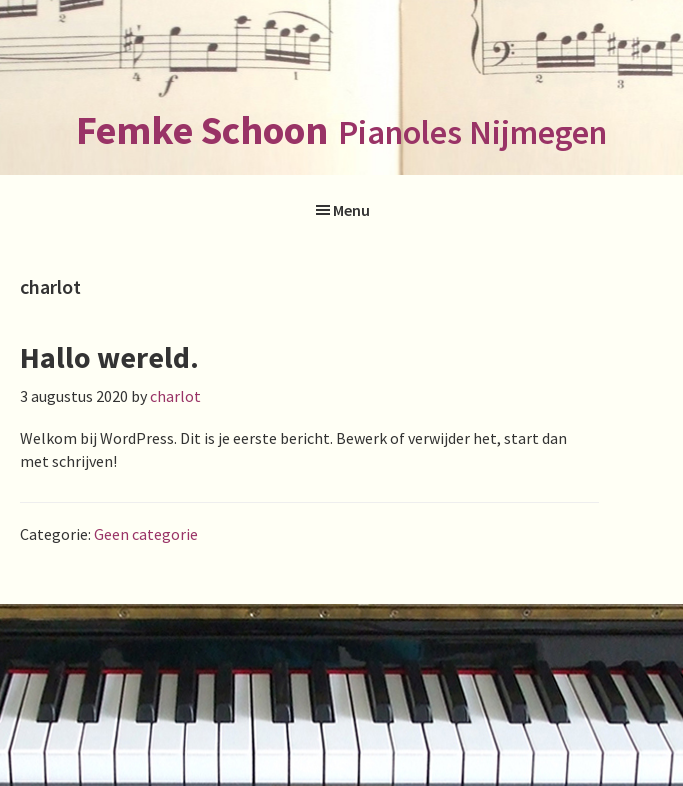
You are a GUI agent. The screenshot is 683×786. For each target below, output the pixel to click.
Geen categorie (146, 534)
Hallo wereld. (109, 357)
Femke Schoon (202, 130)
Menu (351, 210)
